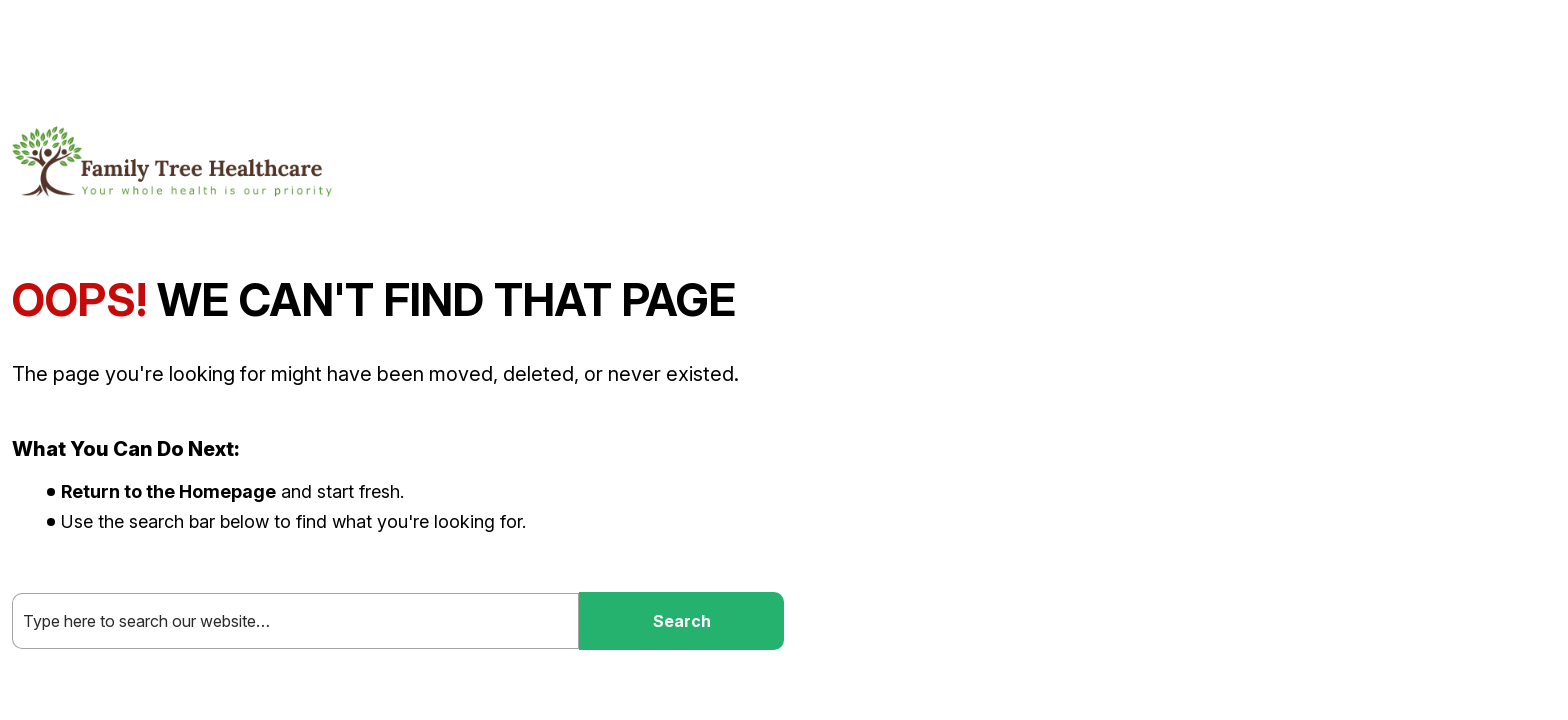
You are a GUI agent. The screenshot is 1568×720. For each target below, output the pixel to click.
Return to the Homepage (168, 491)
